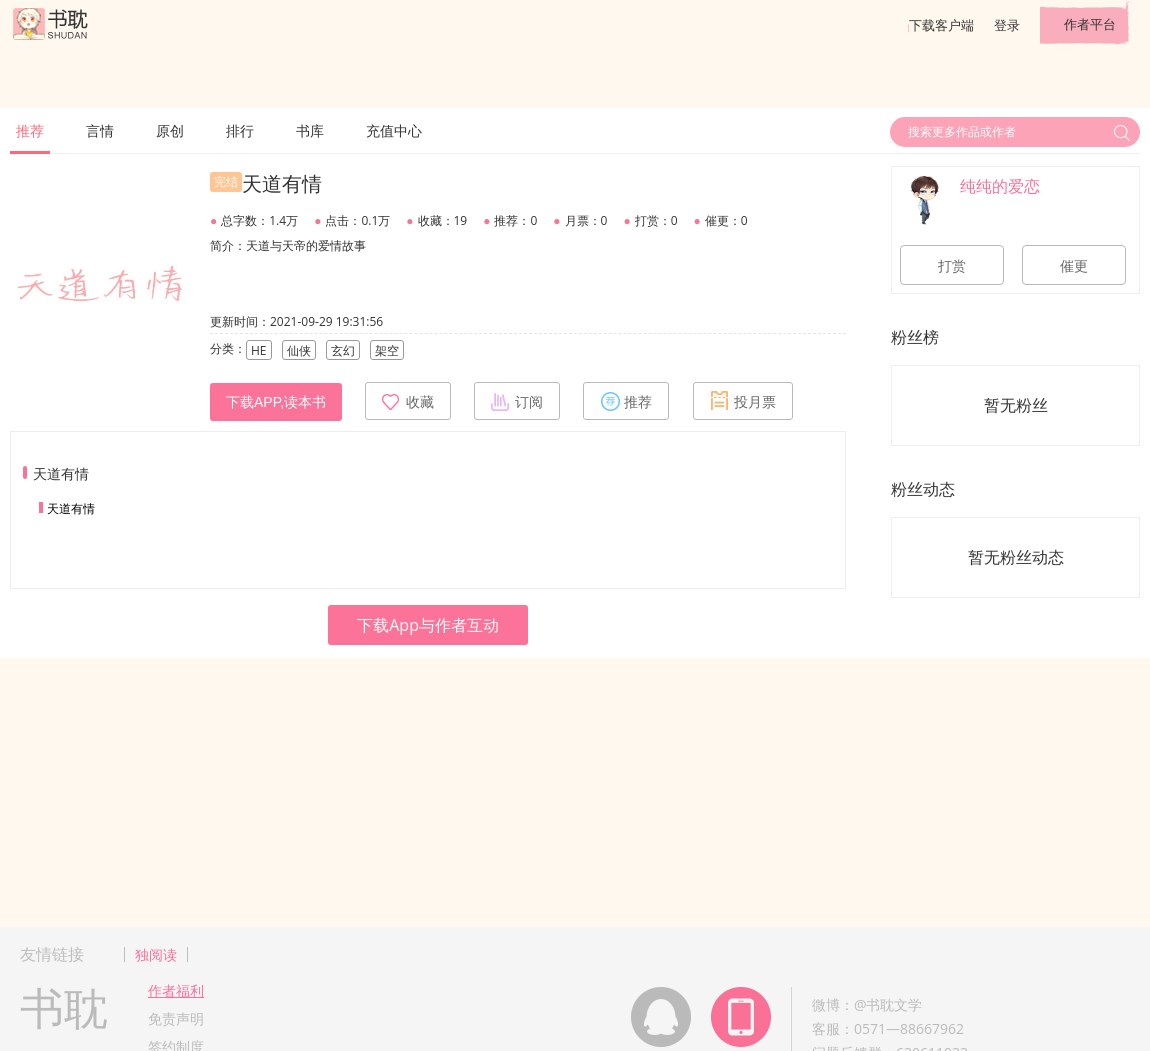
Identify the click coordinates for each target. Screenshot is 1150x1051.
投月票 (743, 401)
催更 (1074, 266)
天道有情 (71, 508)
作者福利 (176, 990)
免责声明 (176, 1018)
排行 (240, 130)
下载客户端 (941, 25)
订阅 (517, 401)
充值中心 (394, 130)
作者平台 (1090, 24)
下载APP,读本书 (276, 402)
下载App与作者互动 (428, 625)
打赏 (952, 266)
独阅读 (156, 954)
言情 (100, 130)
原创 (170, 130)
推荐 (30, 130)
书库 (310, 130)
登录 (1007, 25)
